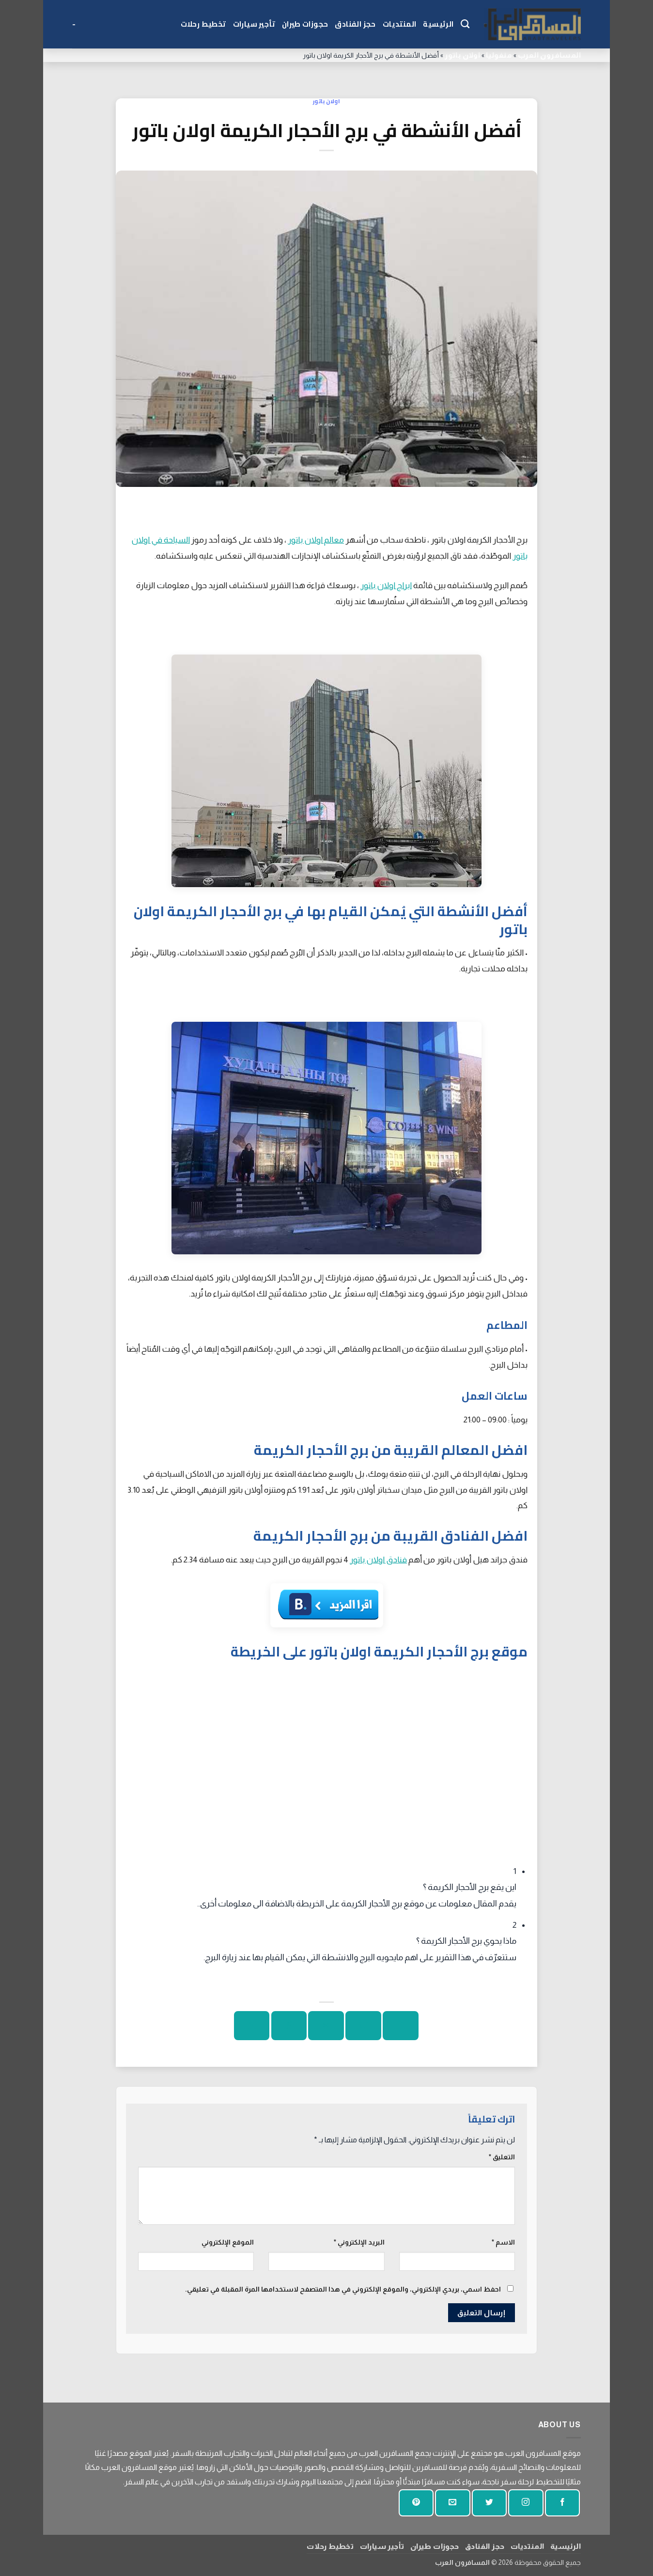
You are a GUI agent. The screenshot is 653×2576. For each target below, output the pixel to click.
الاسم (503, 2242)
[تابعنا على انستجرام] (525, 2503)
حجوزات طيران (305, 24)
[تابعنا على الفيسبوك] (562, 2503)
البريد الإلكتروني (359, 2242)
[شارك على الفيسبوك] (400, 2025)
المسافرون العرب (549, 55)
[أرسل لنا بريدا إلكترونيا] (452, 2503)
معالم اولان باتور (316, 540)
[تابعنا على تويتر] (489, 2503)
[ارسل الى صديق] (325, 2025)
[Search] (465, 24)
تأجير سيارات (254, 24)
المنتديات (400, 24)
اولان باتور (462, 55)
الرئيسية (438, 24)
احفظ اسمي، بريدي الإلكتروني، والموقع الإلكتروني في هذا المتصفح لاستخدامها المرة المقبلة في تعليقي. (343, 2289)
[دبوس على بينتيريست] (289, 2025)
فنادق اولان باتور (378, 1559)
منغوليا (499, 55)
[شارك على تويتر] (363, 2025)
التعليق (502, 2157)
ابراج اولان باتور (386, 585)
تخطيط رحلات (203, 24)
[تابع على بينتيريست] (416, 2503)
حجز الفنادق (355, 24)
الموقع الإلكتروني (228, 2242)
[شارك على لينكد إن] (251, 2025)
